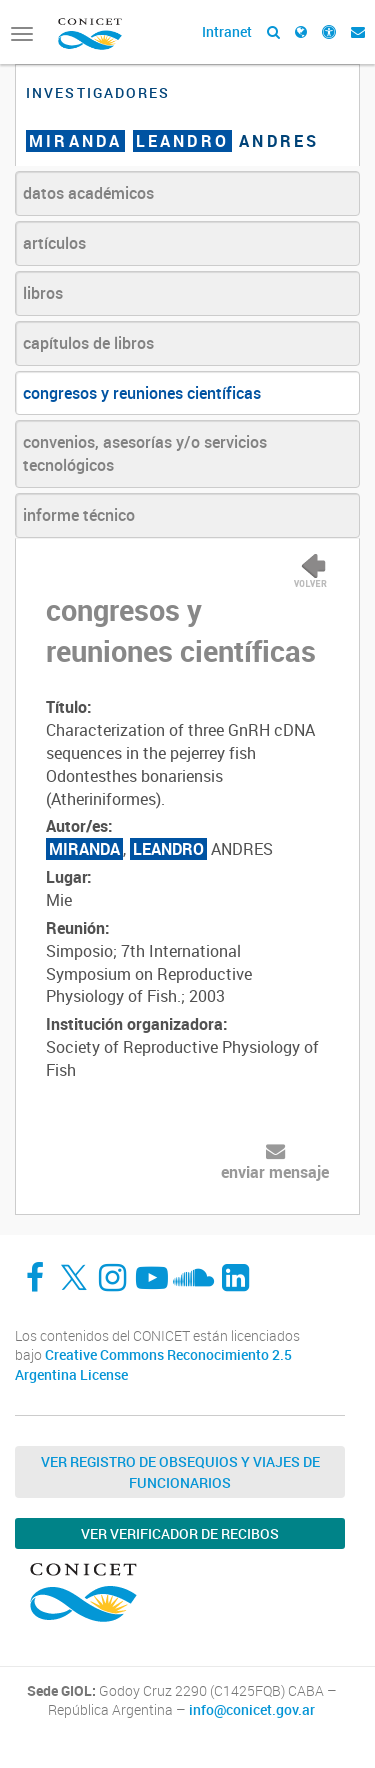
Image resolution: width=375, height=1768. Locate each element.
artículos (54, 243)
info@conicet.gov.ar (252, 1710)
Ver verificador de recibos (180, 1533)
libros (43, 293)
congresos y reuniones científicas (142, 393)
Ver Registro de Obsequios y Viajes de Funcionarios (180, 1472)
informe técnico (79, 515)
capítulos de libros (88, 343)
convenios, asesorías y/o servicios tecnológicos (145, 453)
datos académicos (88, 193)
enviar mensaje (275, 1172)
